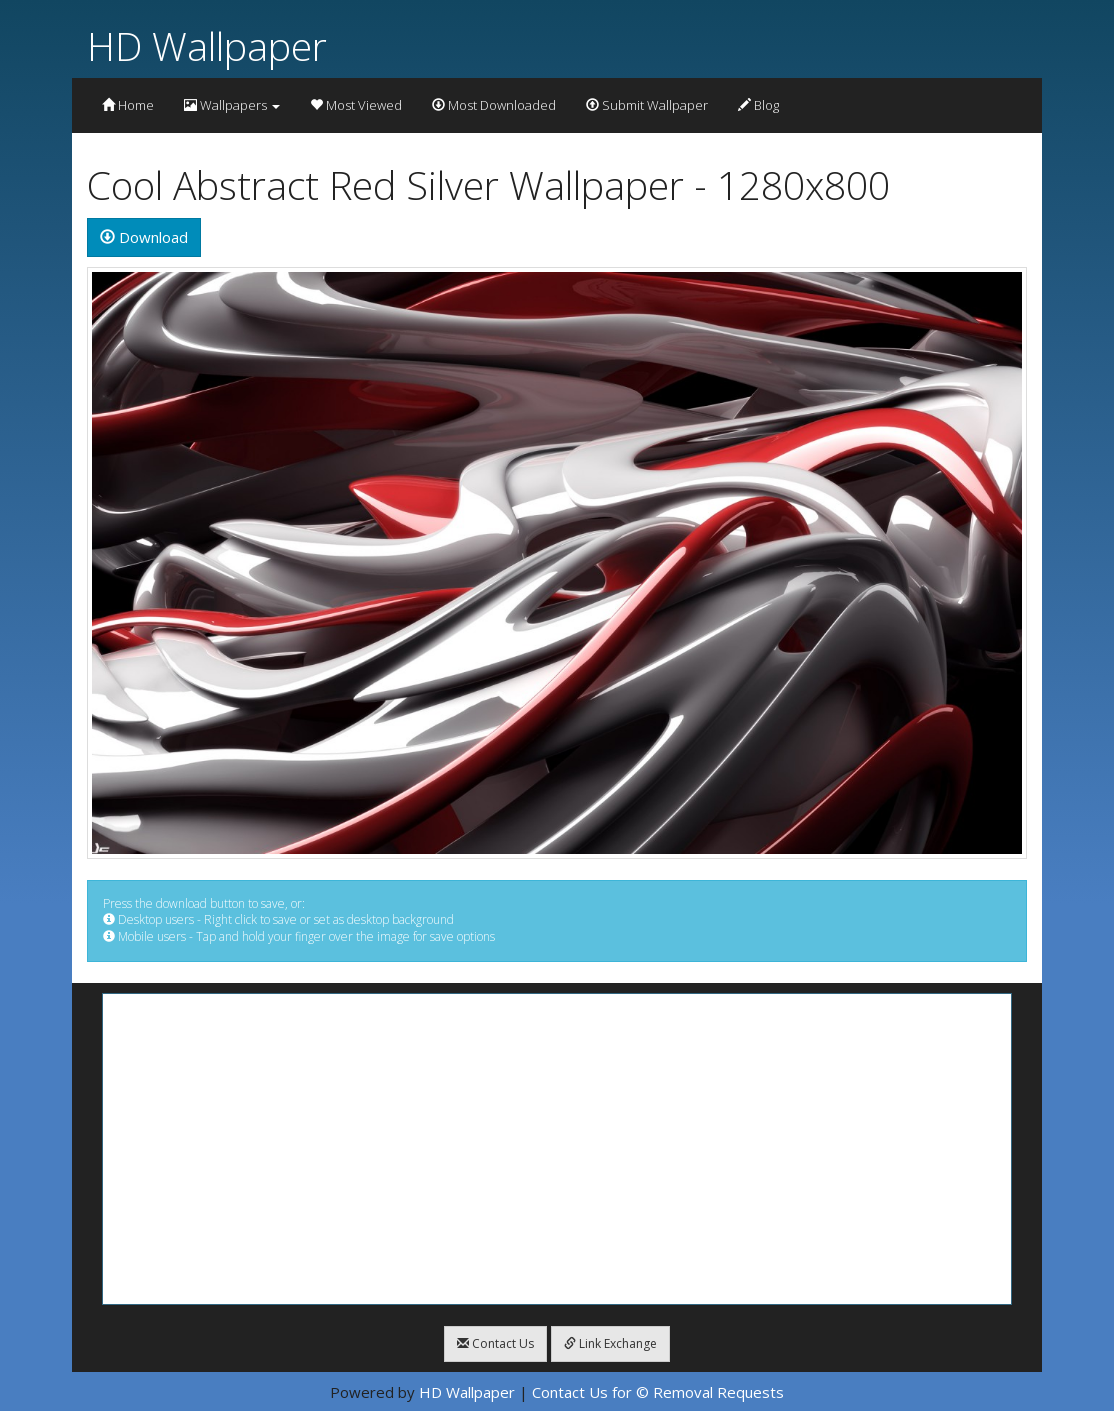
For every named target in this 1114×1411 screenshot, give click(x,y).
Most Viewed (356, 105)
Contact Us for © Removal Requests (658, 1392)
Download (144, 237)
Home (128, 105)
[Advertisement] (557, 1149)
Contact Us (495, 1343)
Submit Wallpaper (647, 105)
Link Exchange (610, 1343)
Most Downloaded (494, 105)
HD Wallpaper (207, 45)
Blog (758, 105)
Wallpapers (232, 105)
